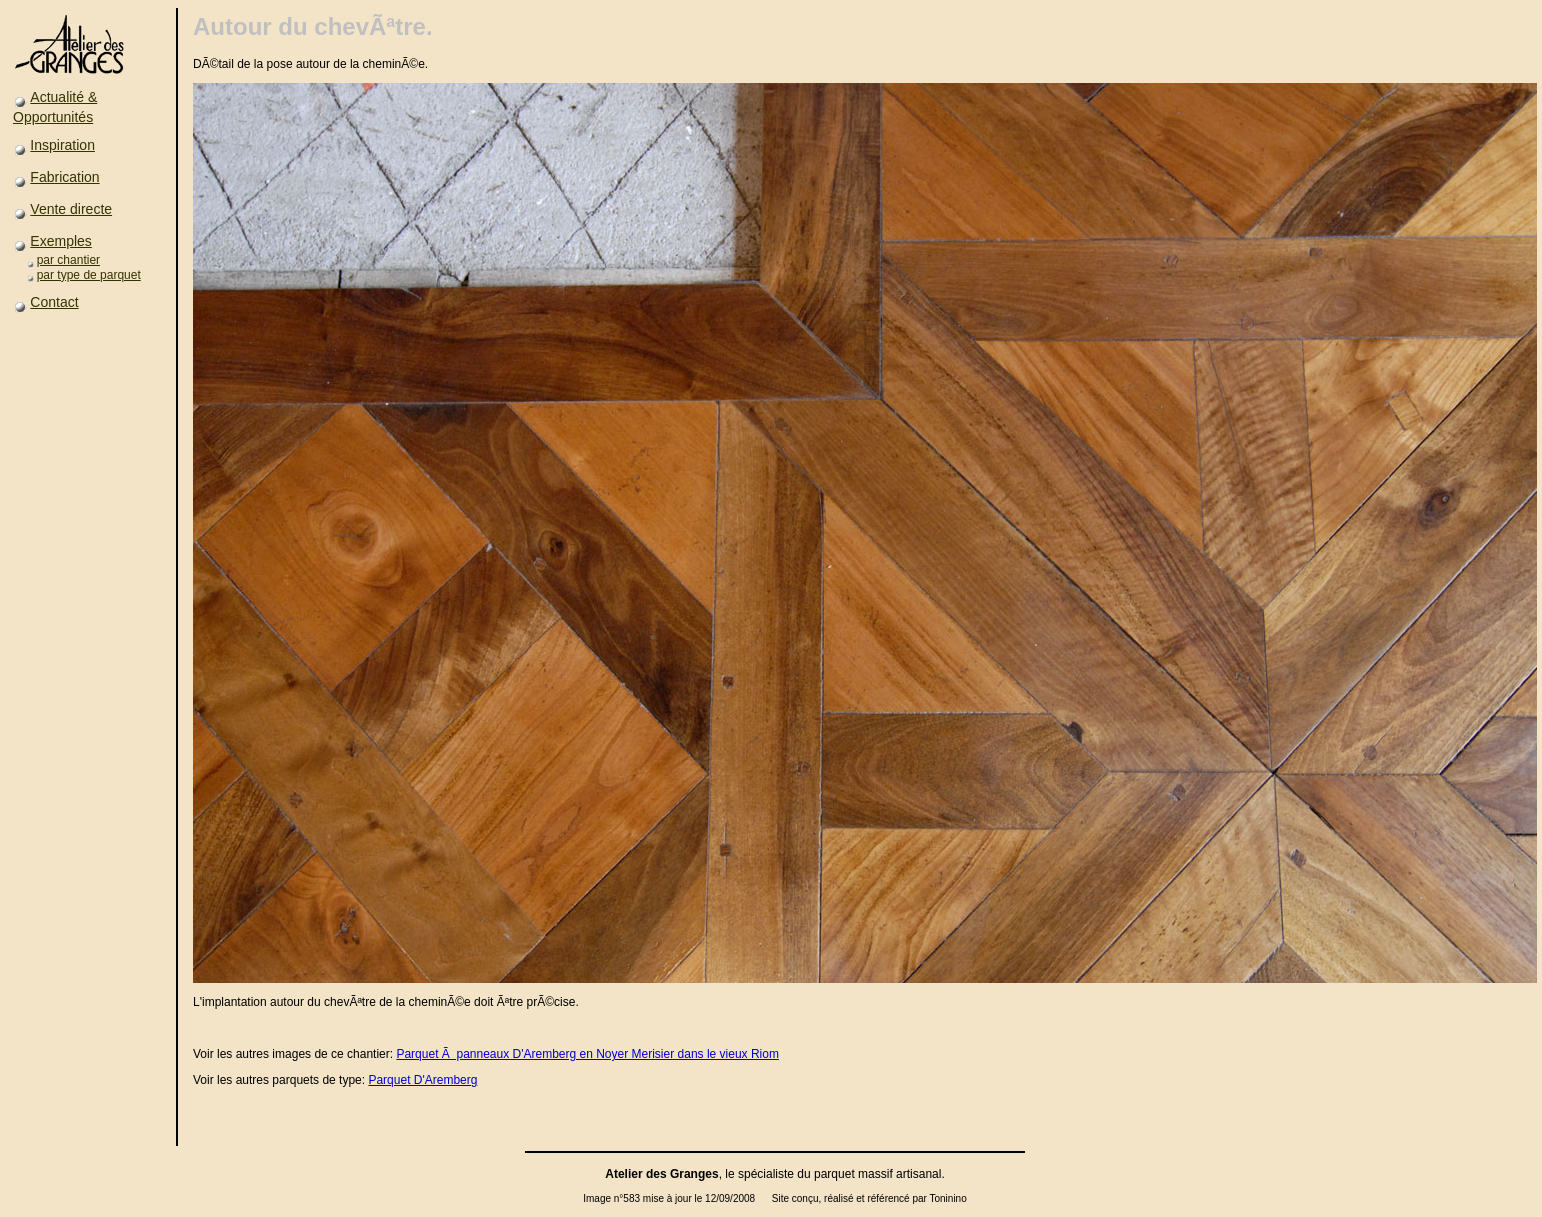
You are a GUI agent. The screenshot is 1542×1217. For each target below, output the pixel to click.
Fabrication (64, 177)
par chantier (68, 260)
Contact (54, 302)
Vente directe (71, 209)
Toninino (947, 1198)
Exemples (60, 241)
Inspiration (62, 145)
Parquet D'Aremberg (422, 1080)
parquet (834, 1174)
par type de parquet (89, 275)
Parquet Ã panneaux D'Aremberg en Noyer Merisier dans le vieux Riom (587, 1054)
